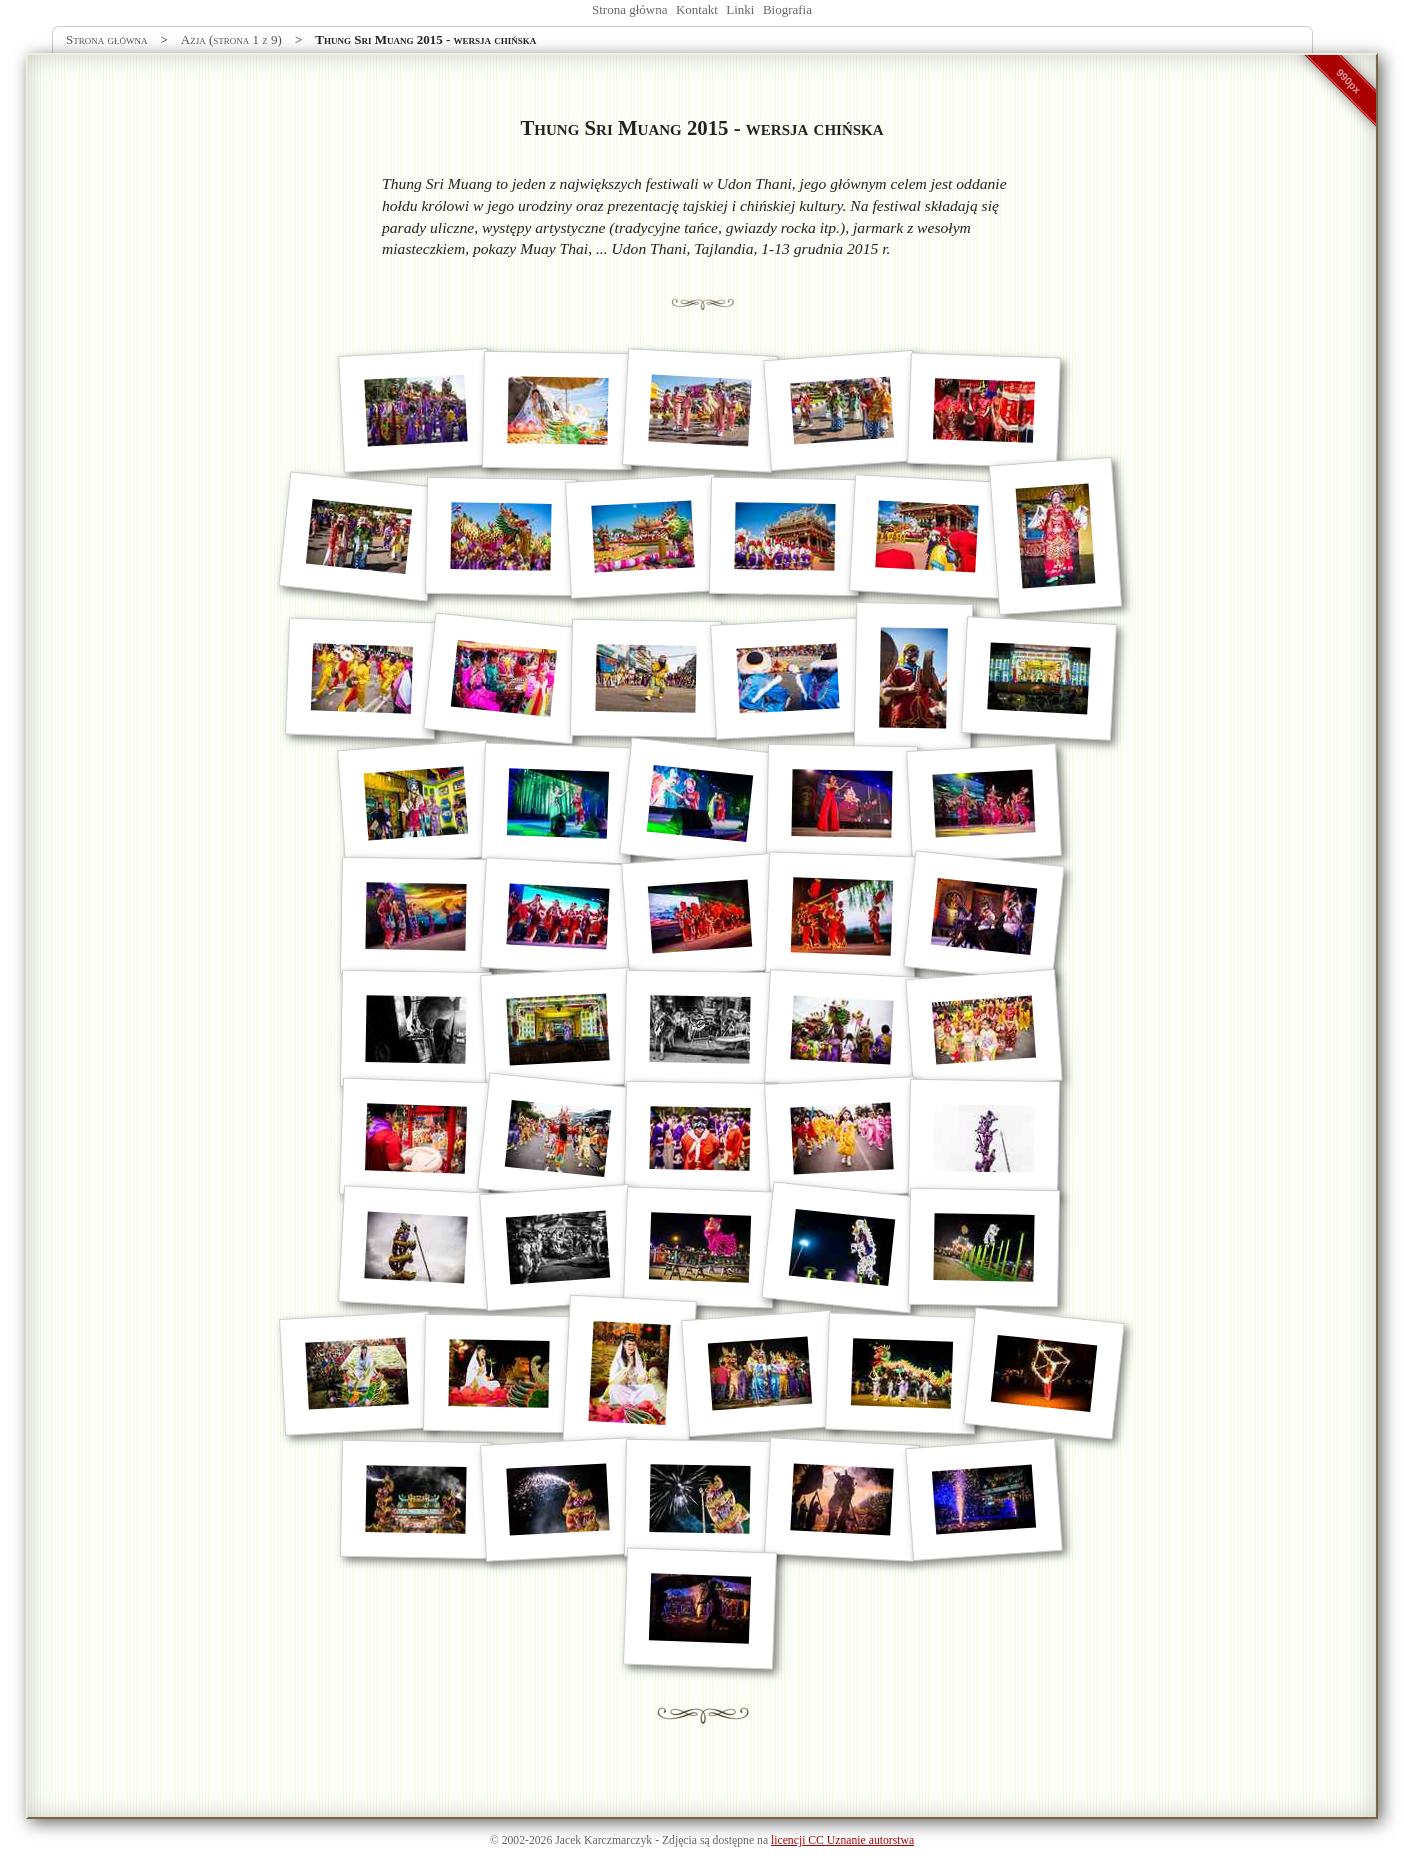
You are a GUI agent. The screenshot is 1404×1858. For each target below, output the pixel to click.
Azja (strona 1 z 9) (231, 39)
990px (1349, 81)
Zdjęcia (679, 1840)
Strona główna (629, 9)
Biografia (787, 9)
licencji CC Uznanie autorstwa (842, 1840)
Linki (740, 9)
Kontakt (697, 9)
